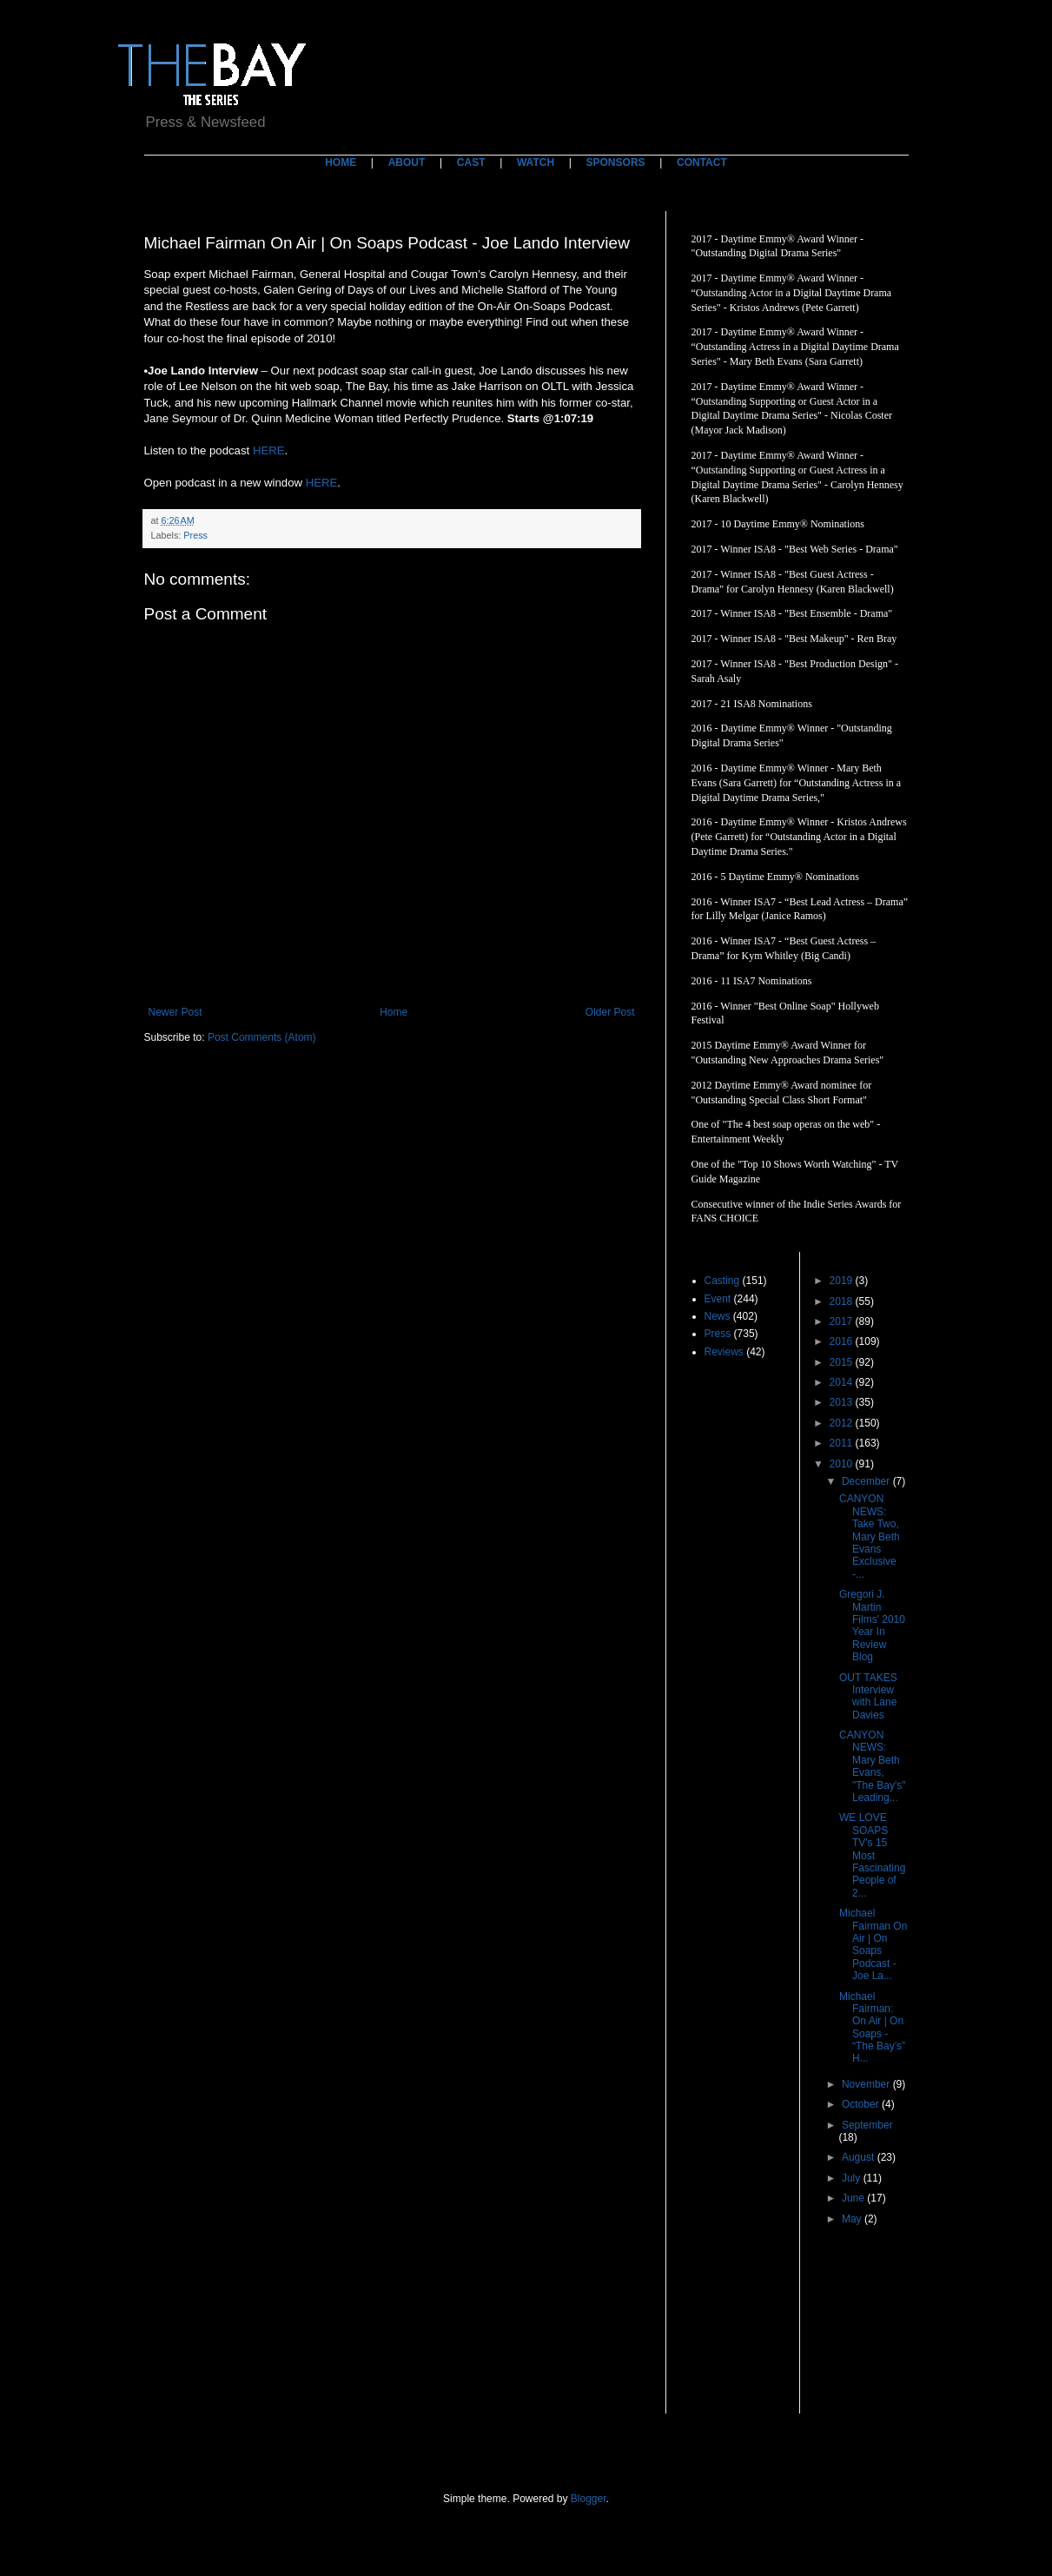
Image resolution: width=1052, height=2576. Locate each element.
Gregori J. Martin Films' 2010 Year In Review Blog (872, 1625)
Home (393, 1012)
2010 (843, 1464)
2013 (843, 1402)
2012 (843, 1423)
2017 (843, 1321)
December (867, 1481)
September (867, 2125)
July (852, 2178)
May (853, 2219)
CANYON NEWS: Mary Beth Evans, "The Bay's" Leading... (872, 1766)
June (854, 2198)
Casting (722, 1281)
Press (195, 535)
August (859, 2157)
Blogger (588, 2499)
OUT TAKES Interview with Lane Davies (868, 1696)
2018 (843, 1301)
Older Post (610, 1012)
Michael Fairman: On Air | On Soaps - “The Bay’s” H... (872, 2027)
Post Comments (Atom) (262, 1037)
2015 (843, 1362)
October (862, 2104)
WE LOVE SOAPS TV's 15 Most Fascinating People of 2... (872, 1854)
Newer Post (175, 1012)
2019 (843, 1281)
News (718, 1316)
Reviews (724, 1352)
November (867, 2084)
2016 (843, 1341)
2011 (843, 1443)
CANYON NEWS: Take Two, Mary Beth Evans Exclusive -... (869, 1536)
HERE (269, 450)
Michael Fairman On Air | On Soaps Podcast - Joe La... (873, 1944)
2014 (843, 1382)
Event (718, 1299)
